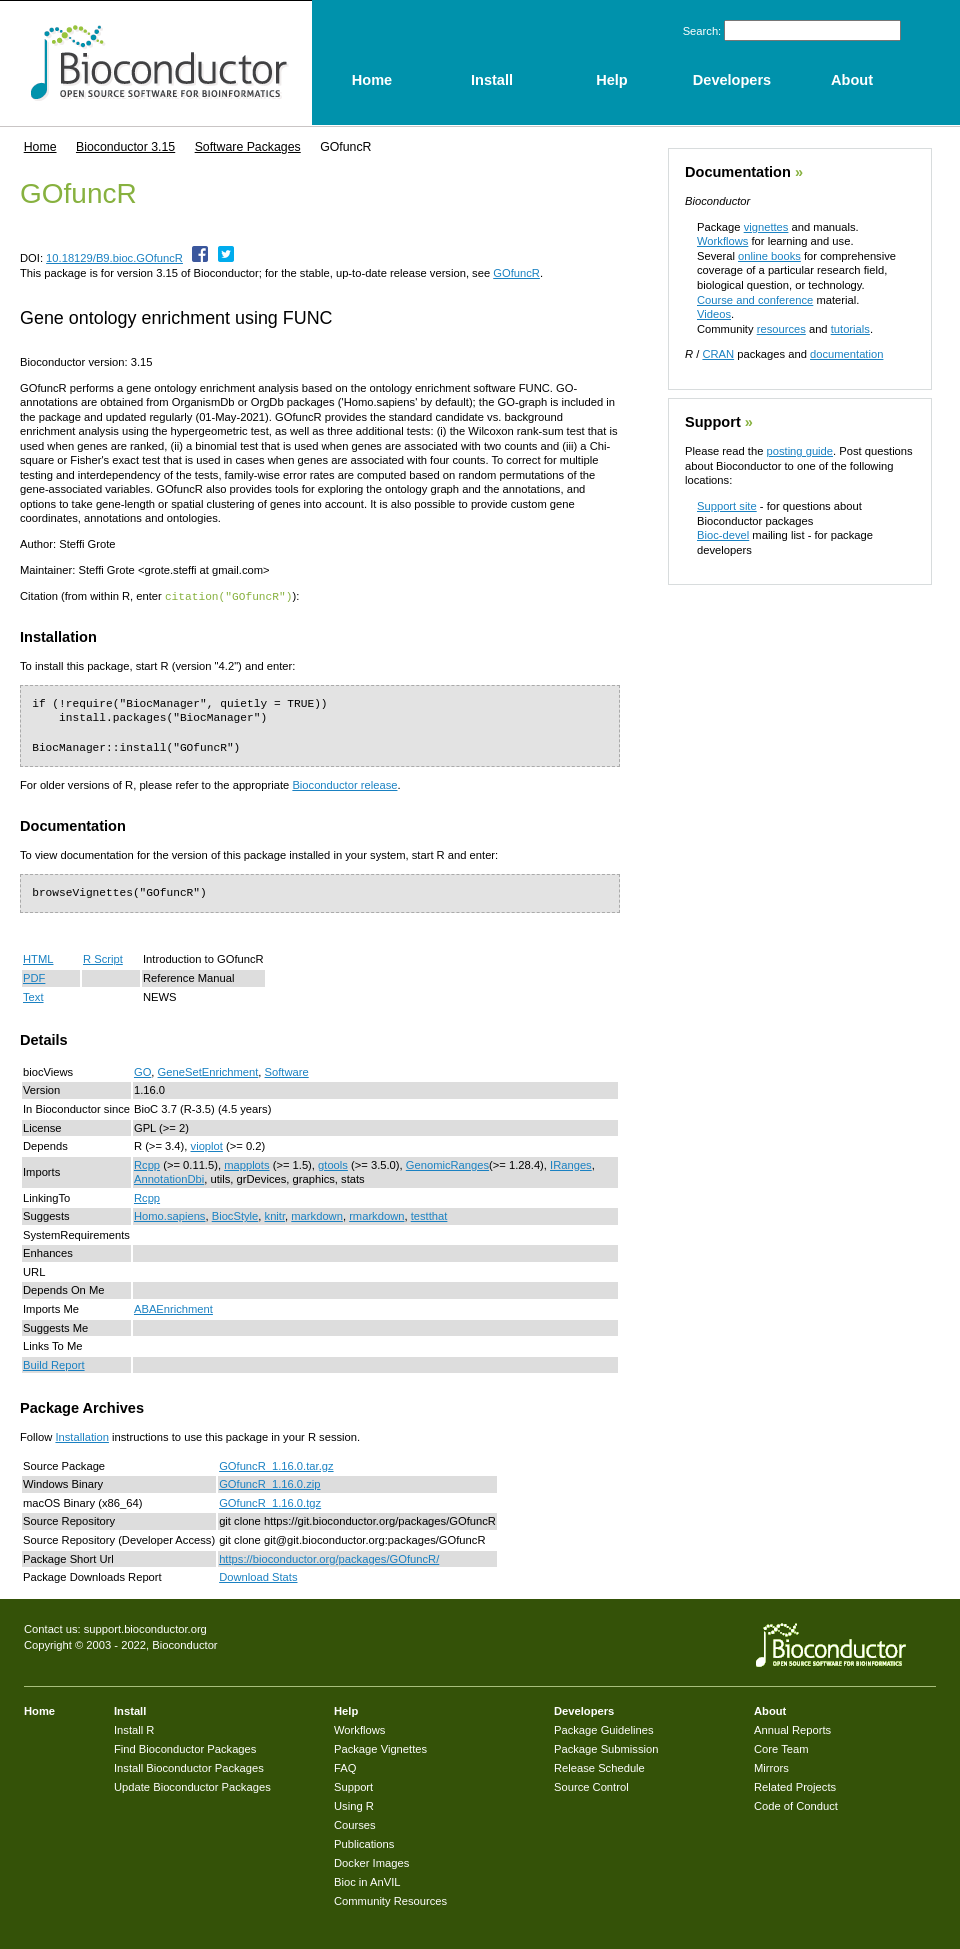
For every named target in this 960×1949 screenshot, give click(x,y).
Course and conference (755, 300)
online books (769, 256)
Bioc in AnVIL (367, 1881)
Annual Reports (792, 1729)
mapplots (246, 1164)
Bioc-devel (723, 535)
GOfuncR (516, 273)
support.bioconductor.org (145, 1628)
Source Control (591, 1786)
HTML (38, 958)
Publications (364, 1843)
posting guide (799, 451)
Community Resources (390, 1900)
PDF (34, 977)
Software (287, 1071)
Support (713, 422)
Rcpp (147, 1164)
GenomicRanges (447, 1164)
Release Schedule (599, 1767)
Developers (584, 1710)
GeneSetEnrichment (208, 1071)
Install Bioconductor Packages (189, 1767)
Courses (355, 1824)
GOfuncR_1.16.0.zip (269, 1483)
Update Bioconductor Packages (192, 1786)
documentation (846, 354)
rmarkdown (376, 1215)
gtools (333, 1164)
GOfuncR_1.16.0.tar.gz (276, 1465)
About (770, 1710)
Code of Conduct (796, 1805)
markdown (317, 1215)
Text (33, 996)
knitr (275, 1215)
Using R (354, 1805)
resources (781, 329)
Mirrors (771, 1767)
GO (142, 1071)
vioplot (207, 1145)
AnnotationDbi (169, 1178)
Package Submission (606, 1748)
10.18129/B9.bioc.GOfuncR (114, 258)
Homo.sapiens (170, 1215)
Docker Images (371, 1862)
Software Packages (248, 147)
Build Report (54, 1364)
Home (40, 147)
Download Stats (258, 1576)
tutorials (850, 329)
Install (130, 1710)
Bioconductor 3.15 (125, 147)
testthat (429, 1215)
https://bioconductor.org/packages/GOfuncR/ (329, 1558)
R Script (103, 958)
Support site (727, 506)
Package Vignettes (380, 1748)
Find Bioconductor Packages (185, 1748)
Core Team (781, 1748)
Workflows (722, 241)
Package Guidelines (604, 1729)
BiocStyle (235, 1215)
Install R (134, 1729)
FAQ (345, 1767)
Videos (714, 314)
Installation (82, 1436)
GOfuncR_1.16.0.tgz (270, 1502)
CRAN (718, 354)
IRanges (571, 1164)
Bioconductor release (344, 784)
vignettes (766, 227)
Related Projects (795, 1786)
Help (346, 1710)
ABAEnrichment (173, 1308)
